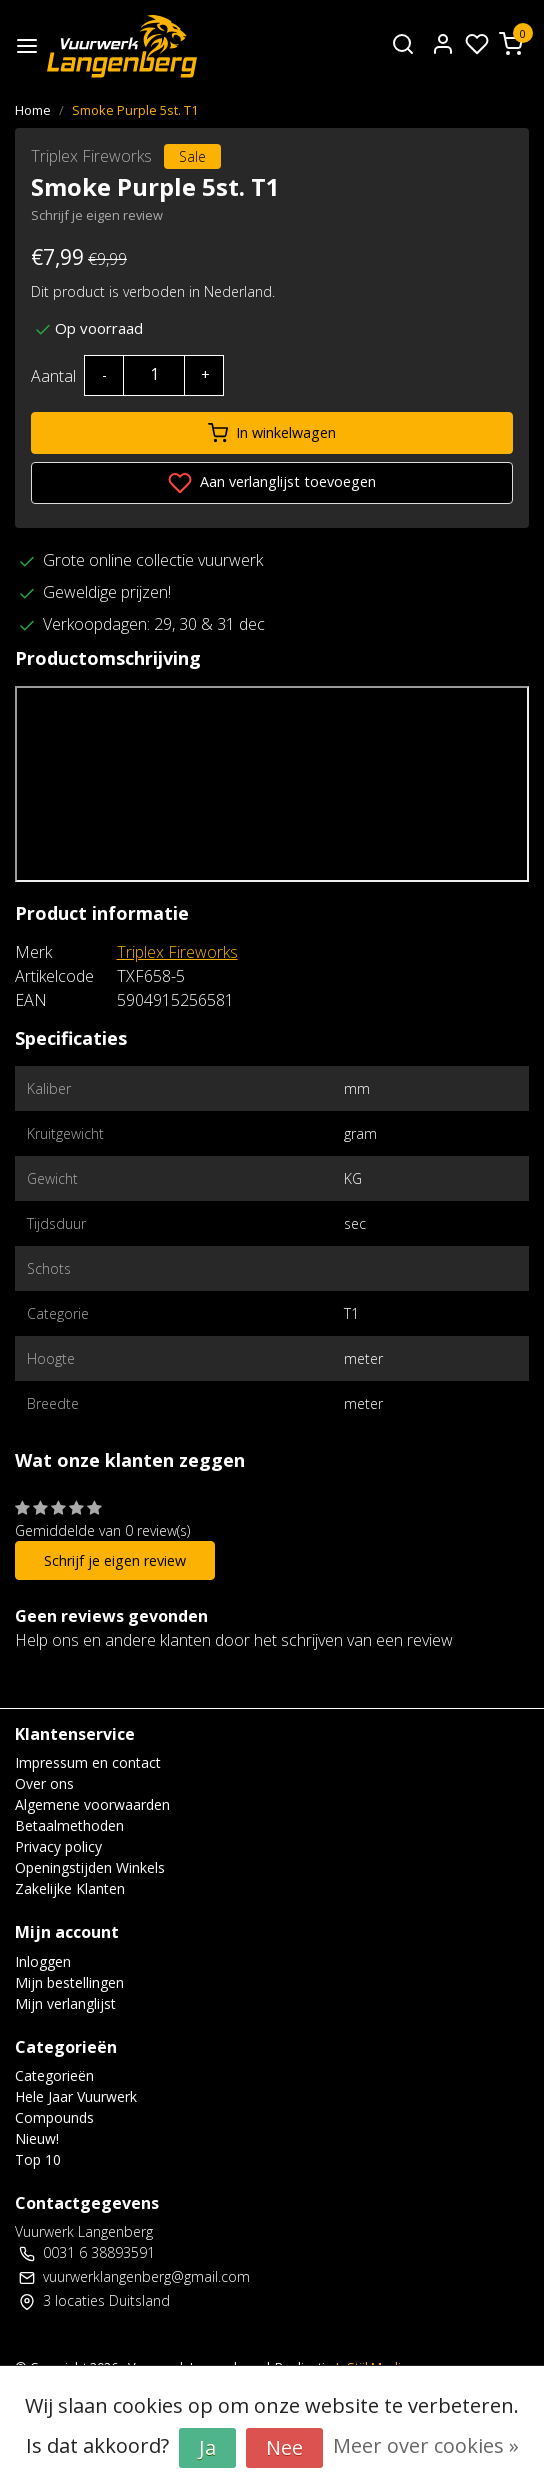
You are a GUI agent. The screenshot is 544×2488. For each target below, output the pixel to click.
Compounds (54, 2117)
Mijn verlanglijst (65, 2003)
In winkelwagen (272, 433)
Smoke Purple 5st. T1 (135, 110)
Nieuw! (37, 2138)
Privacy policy (58, 1846)
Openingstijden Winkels (90, 1867)
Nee (284, 2447)
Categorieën (54, 2075)
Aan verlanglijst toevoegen (272, 483)
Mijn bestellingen (69, 1982)
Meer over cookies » (426, 2445)
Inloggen (43, 1961)
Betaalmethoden (69, 1825)
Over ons (44, 1783)
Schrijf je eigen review (97, 215)
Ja (207, 2447)
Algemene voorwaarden (92, 1804)
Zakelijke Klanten (70, 1888)
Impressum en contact (88, 1762)
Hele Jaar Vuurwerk (76, 2096)
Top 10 (38, 2159)
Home (33, 110)
